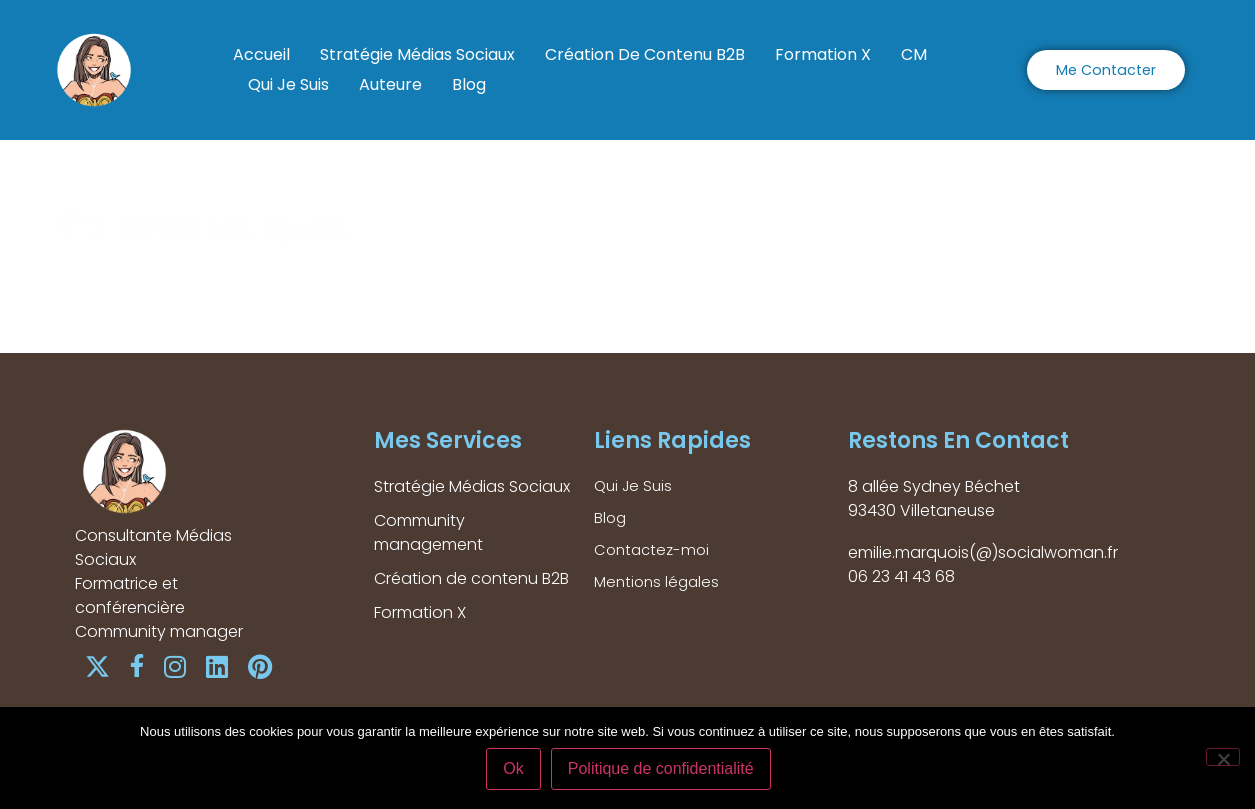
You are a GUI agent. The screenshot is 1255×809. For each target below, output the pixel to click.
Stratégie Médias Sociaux (417, 54)
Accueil (261, 54)
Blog (469, 84)
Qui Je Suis (288, 84)
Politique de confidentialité (665, 772)
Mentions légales (659, 588)
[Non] (1223, 759)
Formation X (823, 54)
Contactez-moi (654, 554)
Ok (517, 772)
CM (914, 54)
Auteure (390, 84)
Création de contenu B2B (645, 54)
